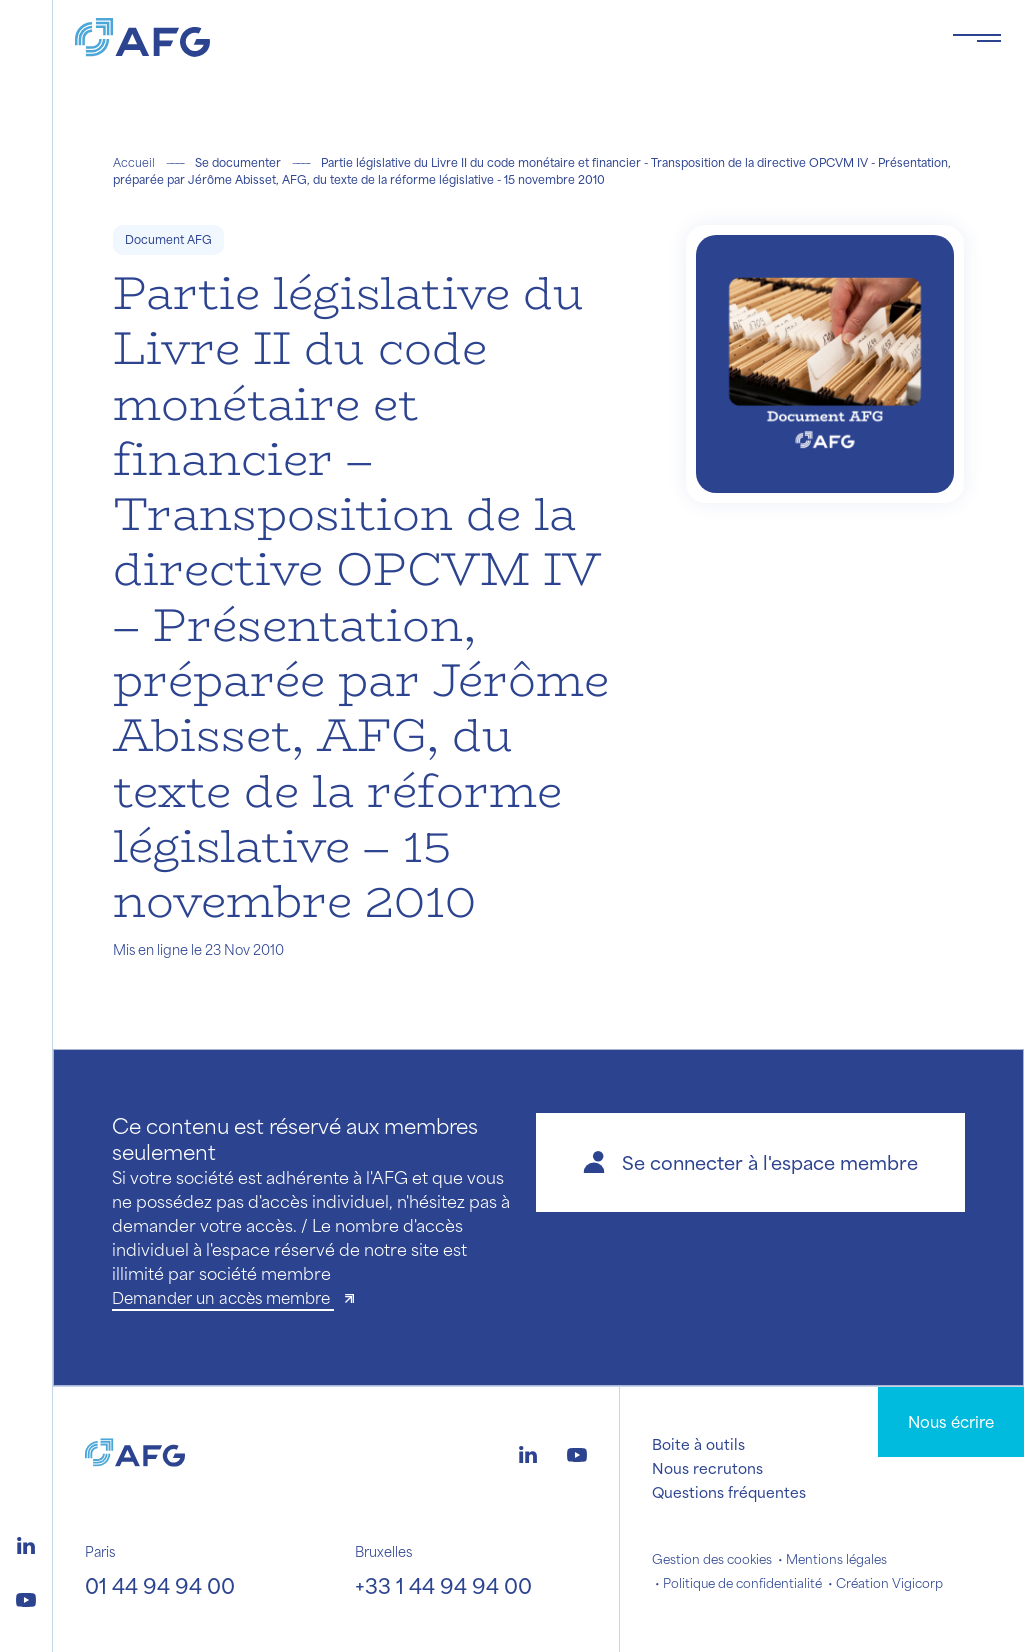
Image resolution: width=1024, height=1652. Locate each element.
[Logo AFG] (497, 37)
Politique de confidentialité (742, 1583)
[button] (750, 1162)
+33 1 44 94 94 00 (443, 1585)
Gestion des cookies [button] (712, 1559)
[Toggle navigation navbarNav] (977, 38)
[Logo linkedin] (26, 1543)
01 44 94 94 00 (160, 1585)
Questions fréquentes (729, 1492)
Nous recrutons (707, 1468)
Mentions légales (836, 1559)
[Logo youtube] (26, 1597)
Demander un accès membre (223, 1297)
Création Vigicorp (889, 1583)
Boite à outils (698, 1444)
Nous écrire (951, 1421)
